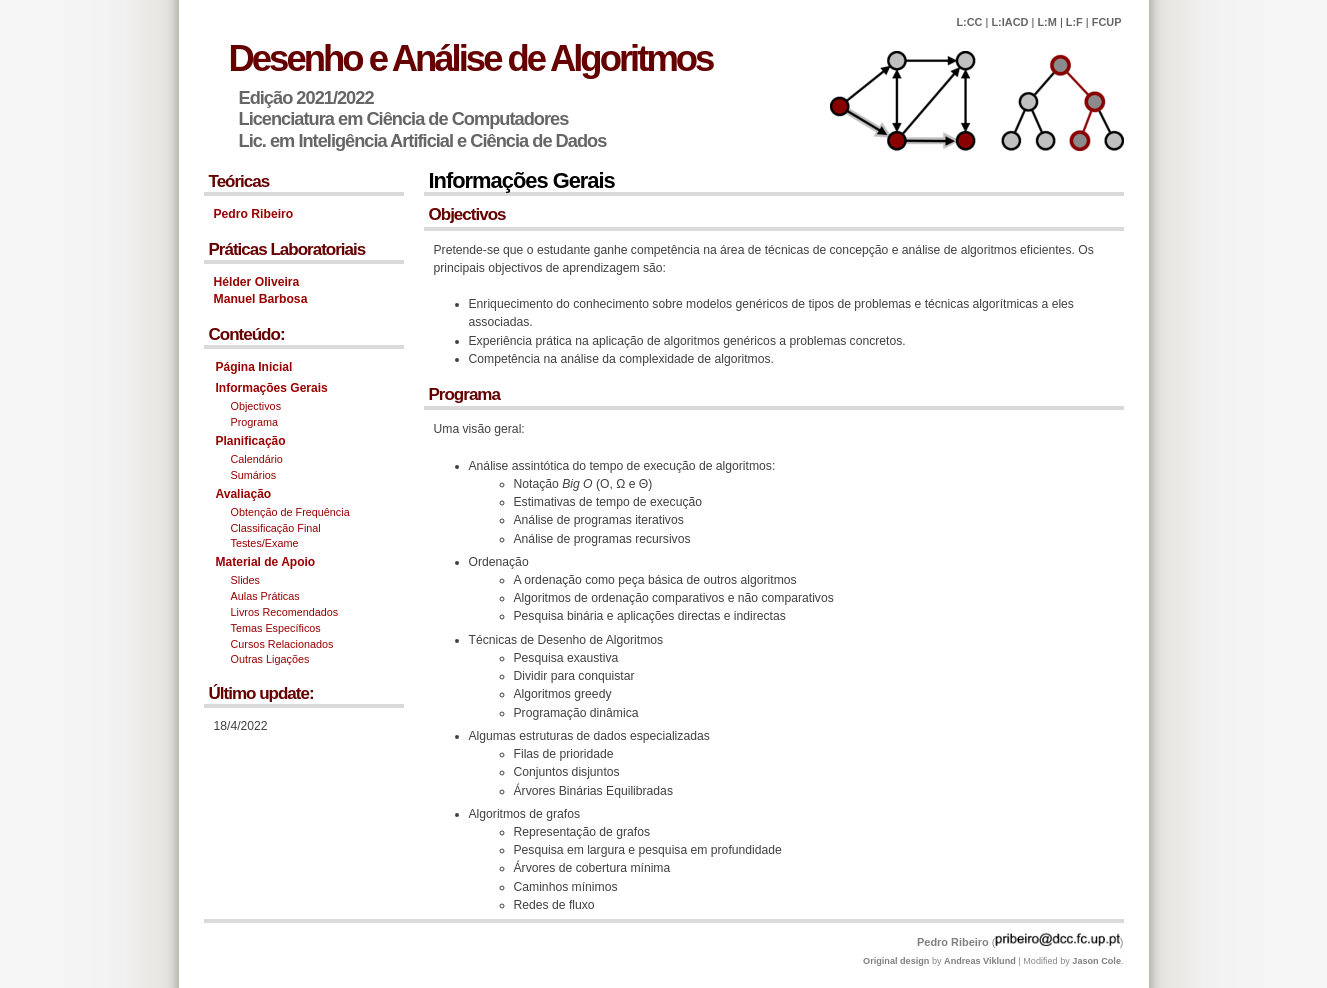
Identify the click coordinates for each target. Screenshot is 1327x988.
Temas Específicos (276, 628)
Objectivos (256, 406)
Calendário (257, 459)
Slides (246, 580)
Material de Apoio (266, 562)
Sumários (254, 475)
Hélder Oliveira (257, 282)
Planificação (251, 441)
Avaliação (244, 494)
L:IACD (1009, 22)
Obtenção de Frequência (290, 512)
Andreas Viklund (980, 961)
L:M (1046, 22)
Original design (896, 961)
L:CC (969, 22)
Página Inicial (254, 367)
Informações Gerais (272, 388)
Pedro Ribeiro (254, 214)
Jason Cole (1096, 961)
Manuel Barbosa (261, 299)
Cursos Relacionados (282, 644)
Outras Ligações (270, 659)
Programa (255, 422)
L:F (1074, 22)
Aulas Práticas (265, 596)
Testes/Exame (265, 543)
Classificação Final (276, 528)
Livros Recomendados (285, 612)
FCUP (1107, 22)
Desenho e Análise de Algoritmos (471, 58)
